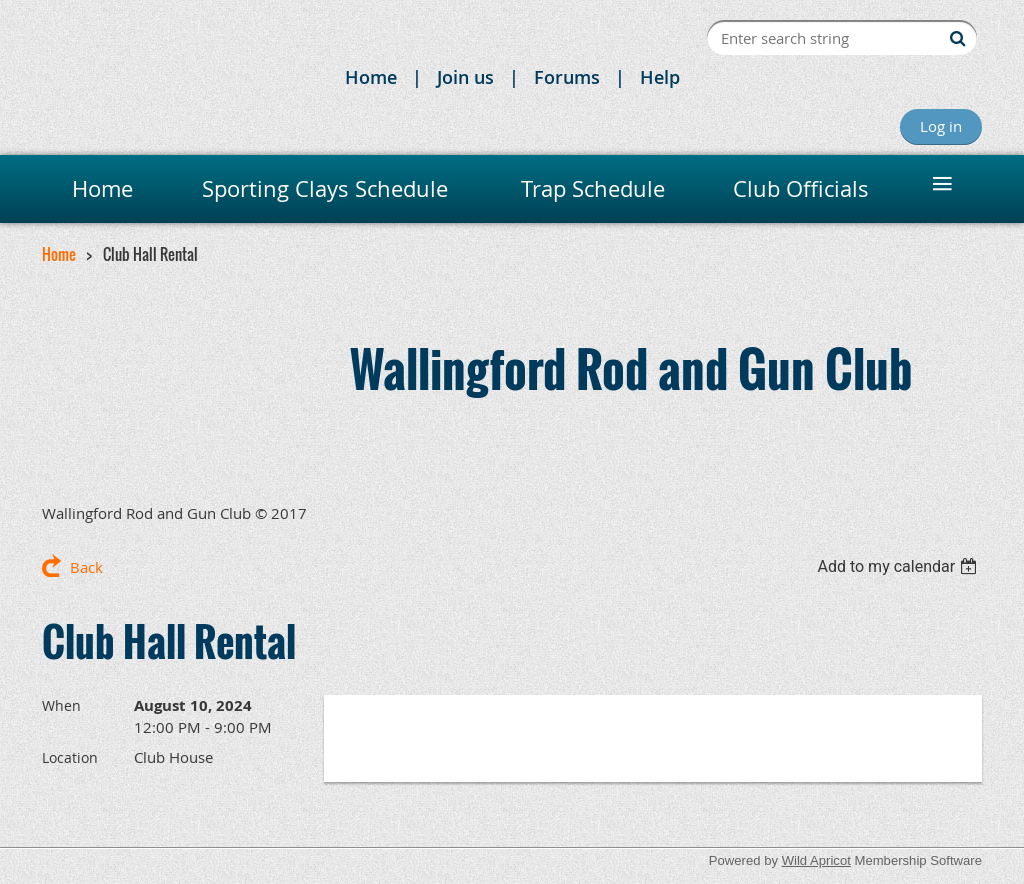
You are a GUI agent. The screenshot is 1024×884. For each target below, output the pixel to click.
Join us (465, 77)
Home (371, 77)
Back (86, 567)
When (61, 705)
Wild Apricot (816, 860)
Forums (567, 77)
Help (660, 77)
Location (70, 757)
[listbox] (899, 566)
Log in (941, 126)
